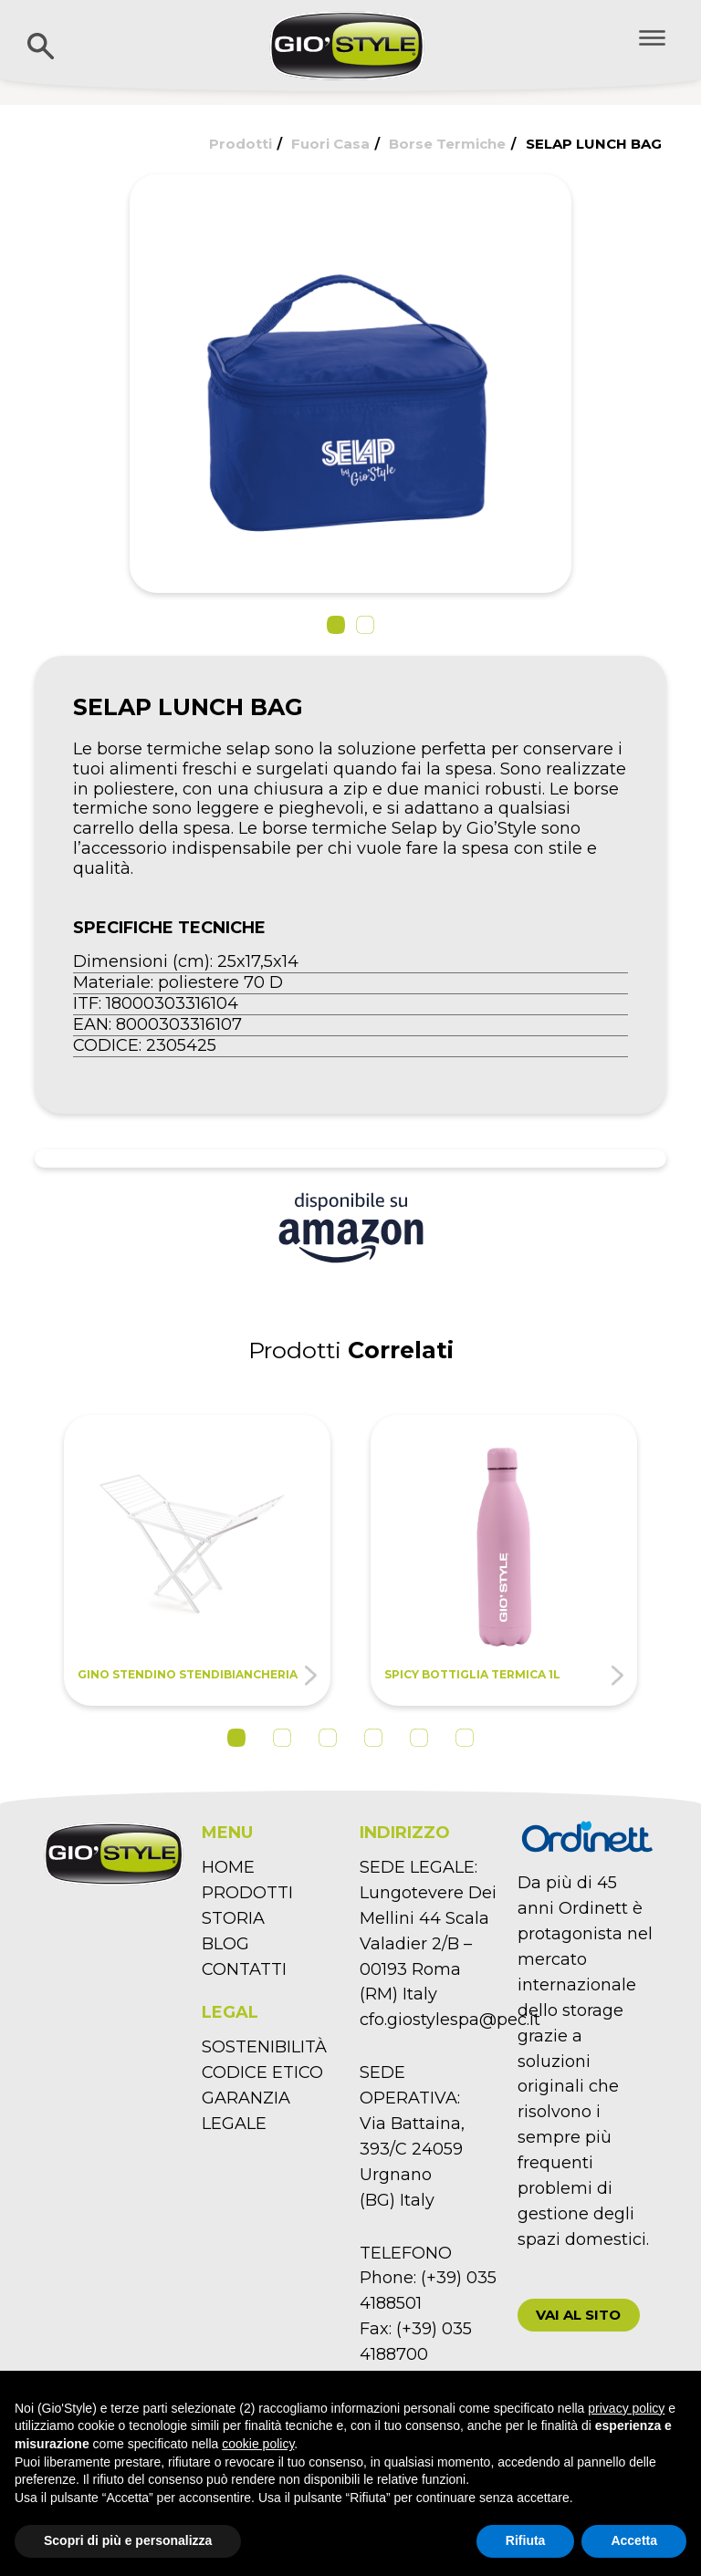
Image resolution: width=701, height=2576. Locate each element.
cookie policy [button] (258, 2443)
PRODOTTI (247, 1893)
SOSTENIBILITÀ (264, 2047)
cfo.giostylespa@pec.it (450, 2020)
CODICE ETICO (262, 2072)
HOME (228, 1867)
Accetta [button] (634, 2540)
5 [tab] (419, 1738)
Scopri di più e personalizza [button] (128, 2540)
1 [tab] (236, 1738)
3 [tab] (328, 1738)
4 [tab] (373, 1738)
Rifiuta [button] (526, 2540)
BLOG (225, 1944)
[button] (336, 625)
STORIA (233, 1918)
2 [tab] (282, 1738)
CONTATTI (244, 1969)
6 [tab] (464, 1738)
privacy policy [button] (626, 2408)
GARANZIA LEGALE (246, 2111)
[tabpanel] (197, 1560)
